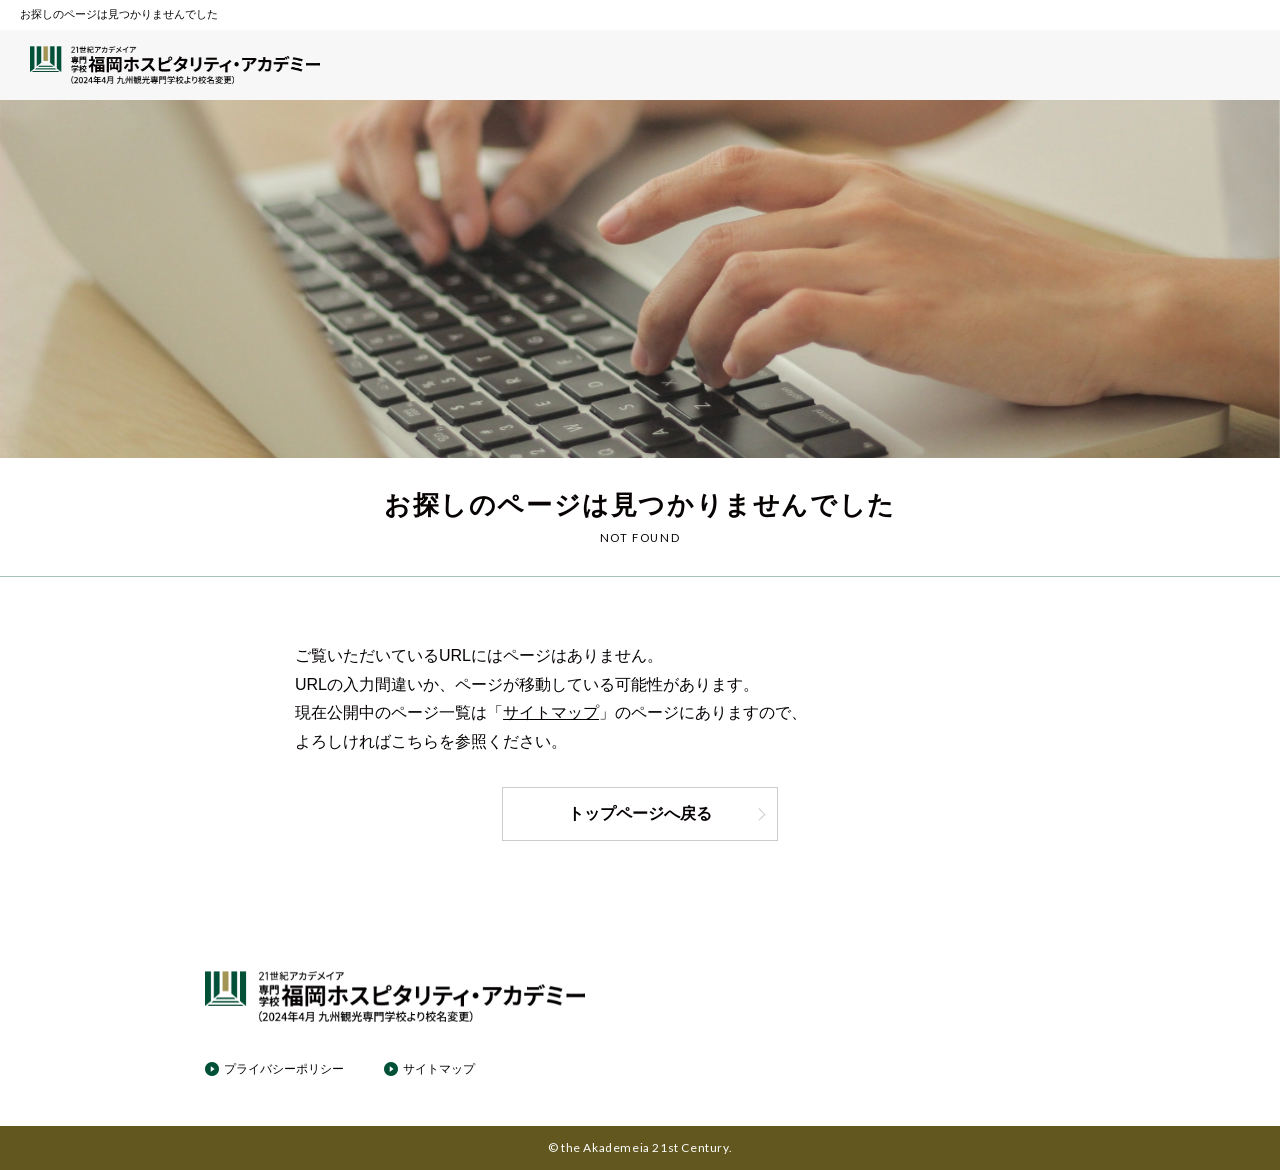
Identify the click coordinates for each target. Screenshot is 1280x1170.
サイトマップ (551, 712)
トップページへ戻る (667, 813)
